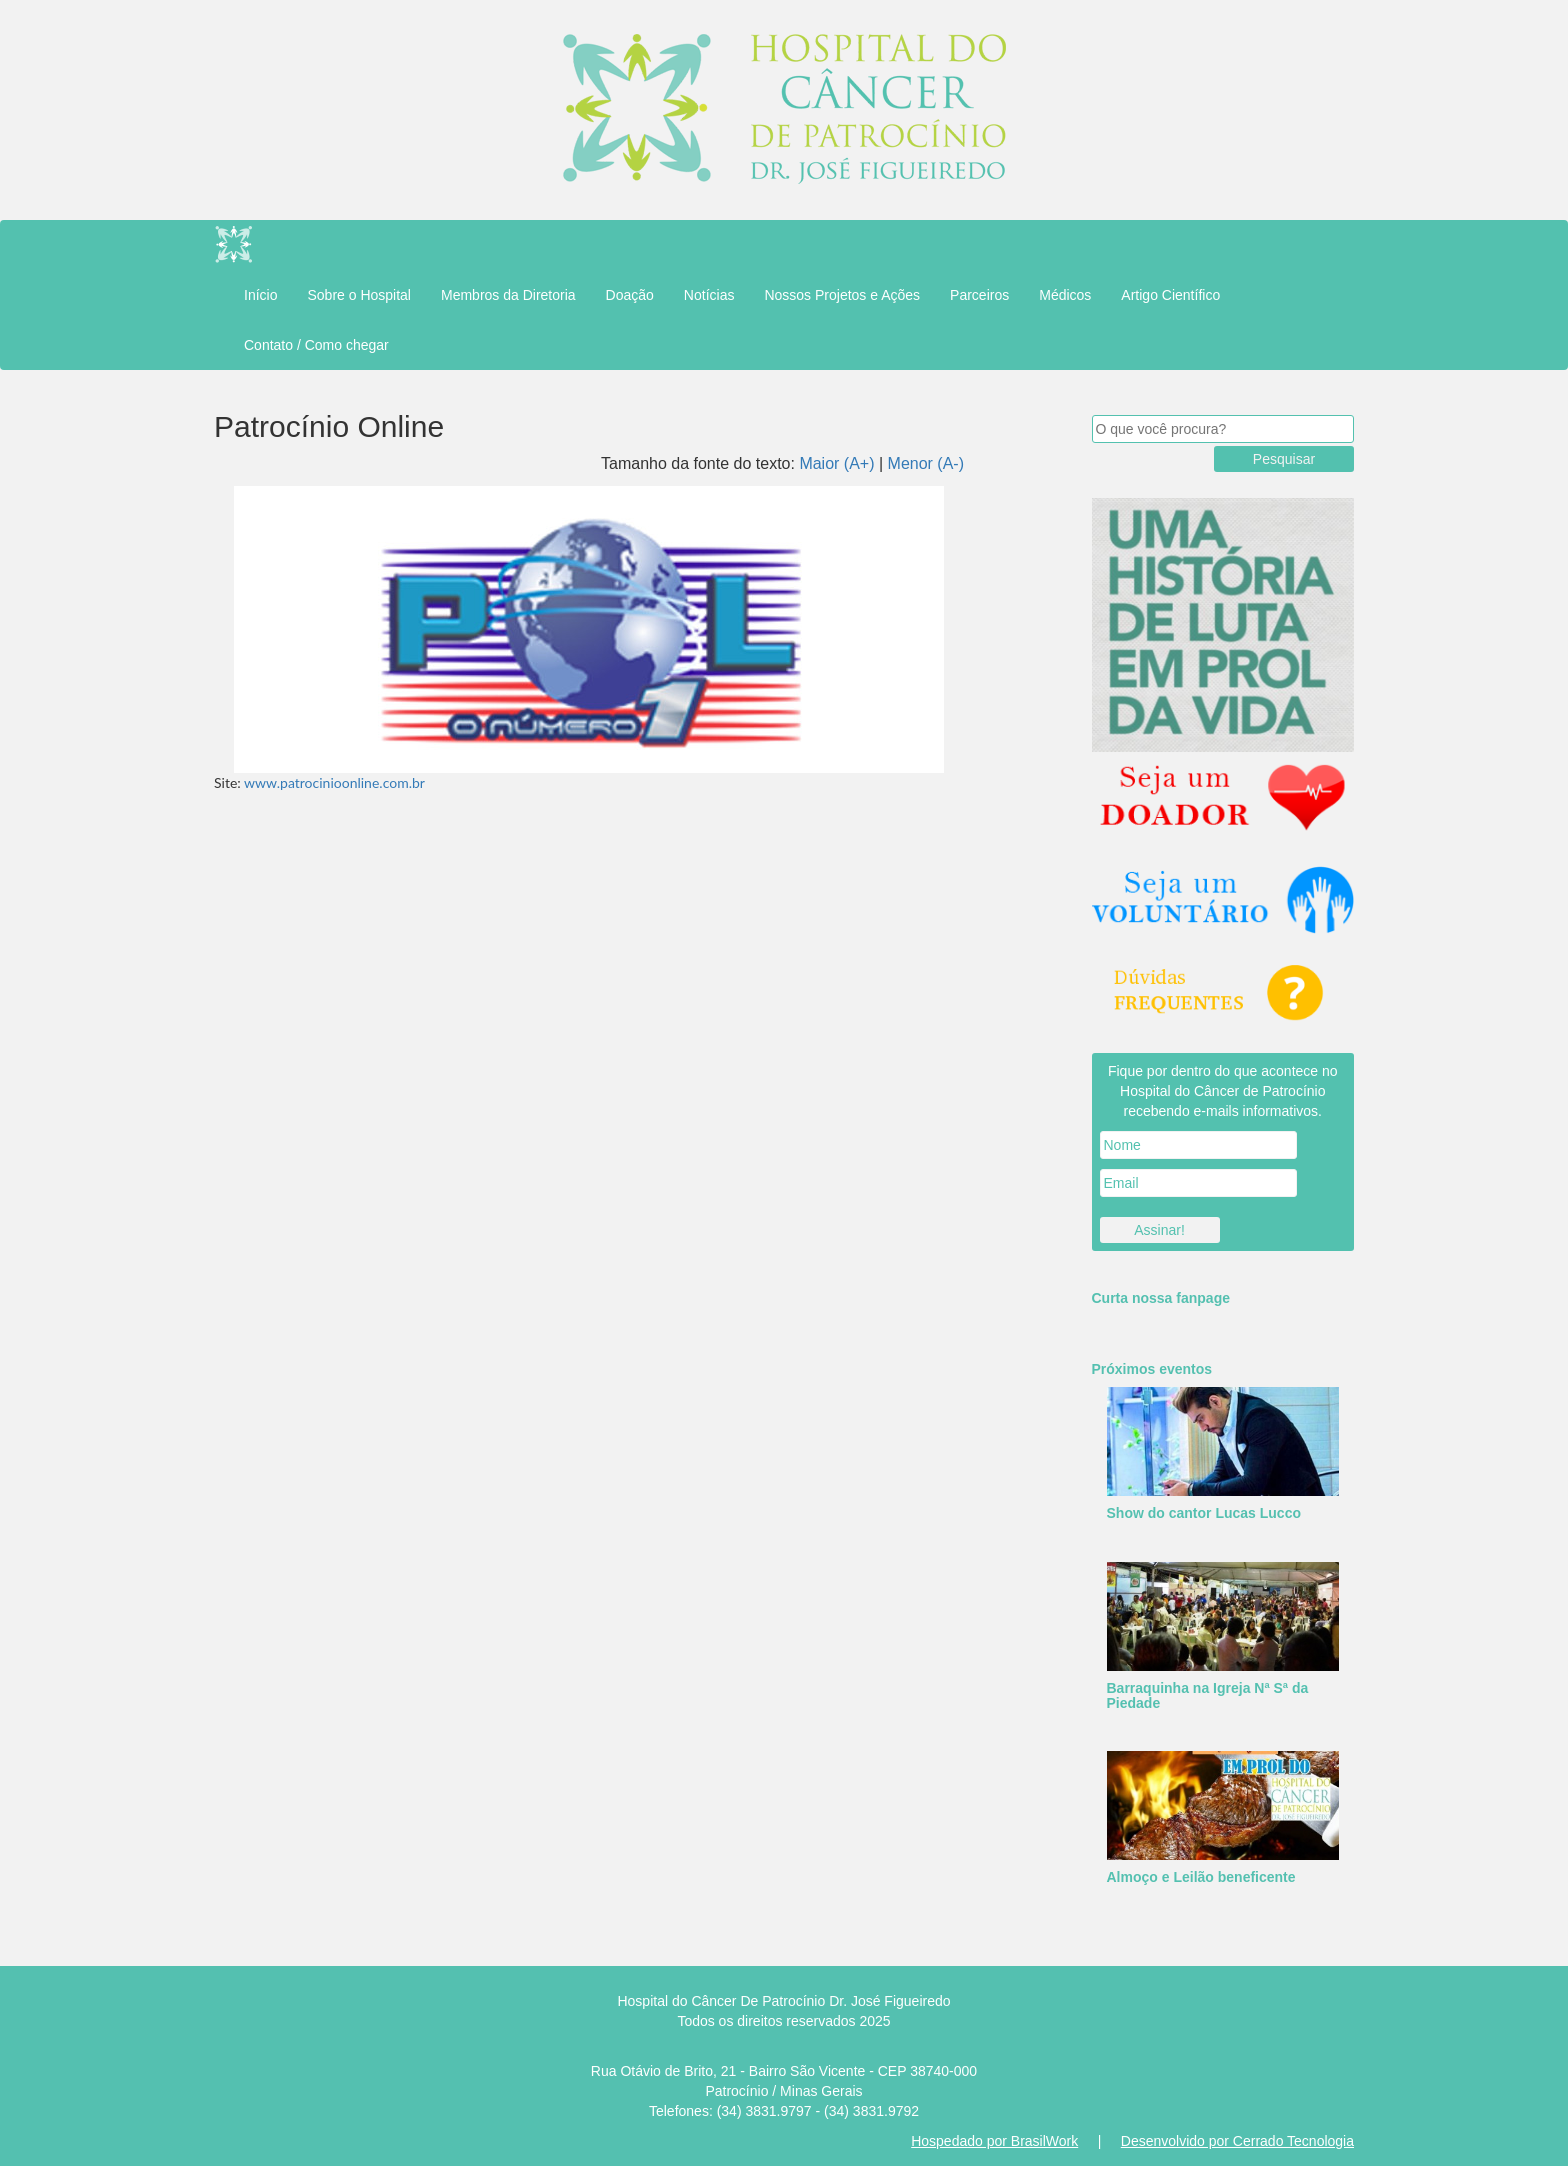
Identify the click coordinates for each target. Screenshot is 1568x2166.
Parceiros (979, 295)
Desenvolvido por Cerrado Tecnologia (1237, 2141)
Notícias (709, 295)
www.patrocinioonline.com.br (334, 782)
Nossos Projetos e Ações (842, 295)
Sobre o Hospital (359, 295)
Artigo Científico (1170, 295)
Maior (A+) (836, 463)
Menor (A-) (926, 463)
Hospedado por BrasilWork (994, 2141)
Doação (630, 295)
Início (260, 295)
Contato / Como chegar (316, 345)
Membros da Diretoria (508, 295)
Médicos (1065, 295)
